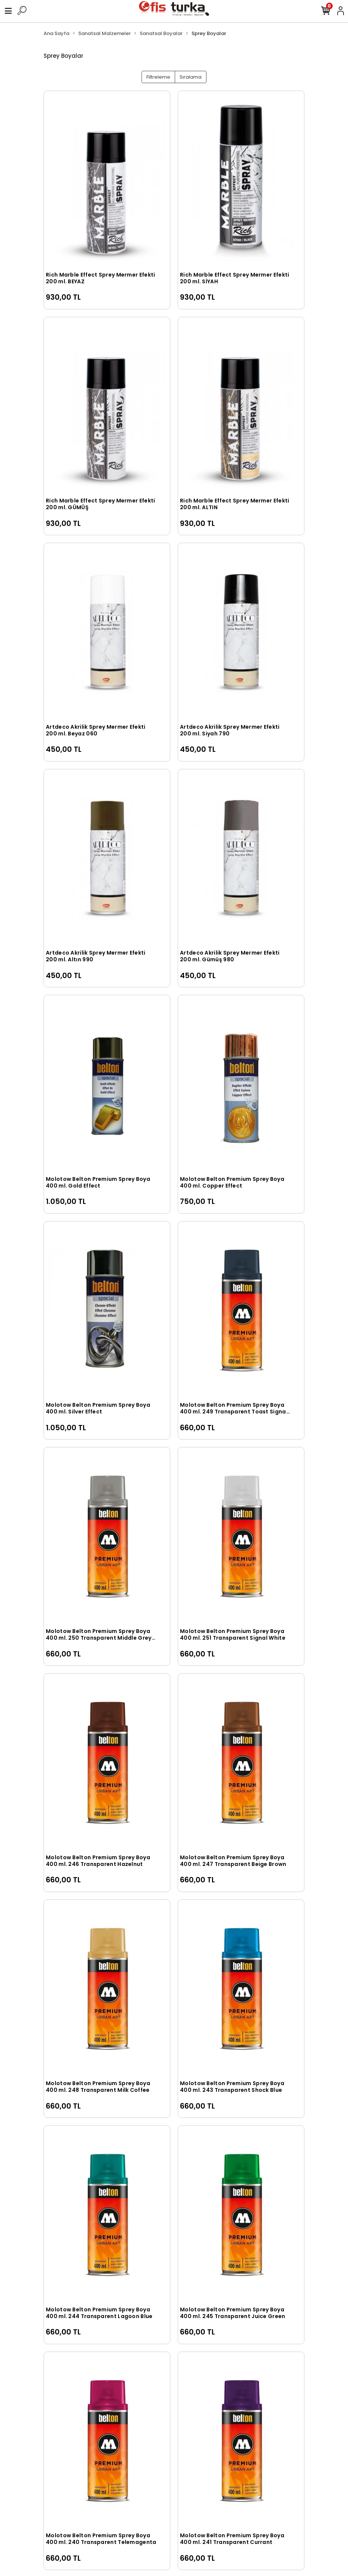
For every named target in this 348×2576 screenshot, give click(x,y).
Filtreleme (158, 77)
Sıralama (191, 77)
